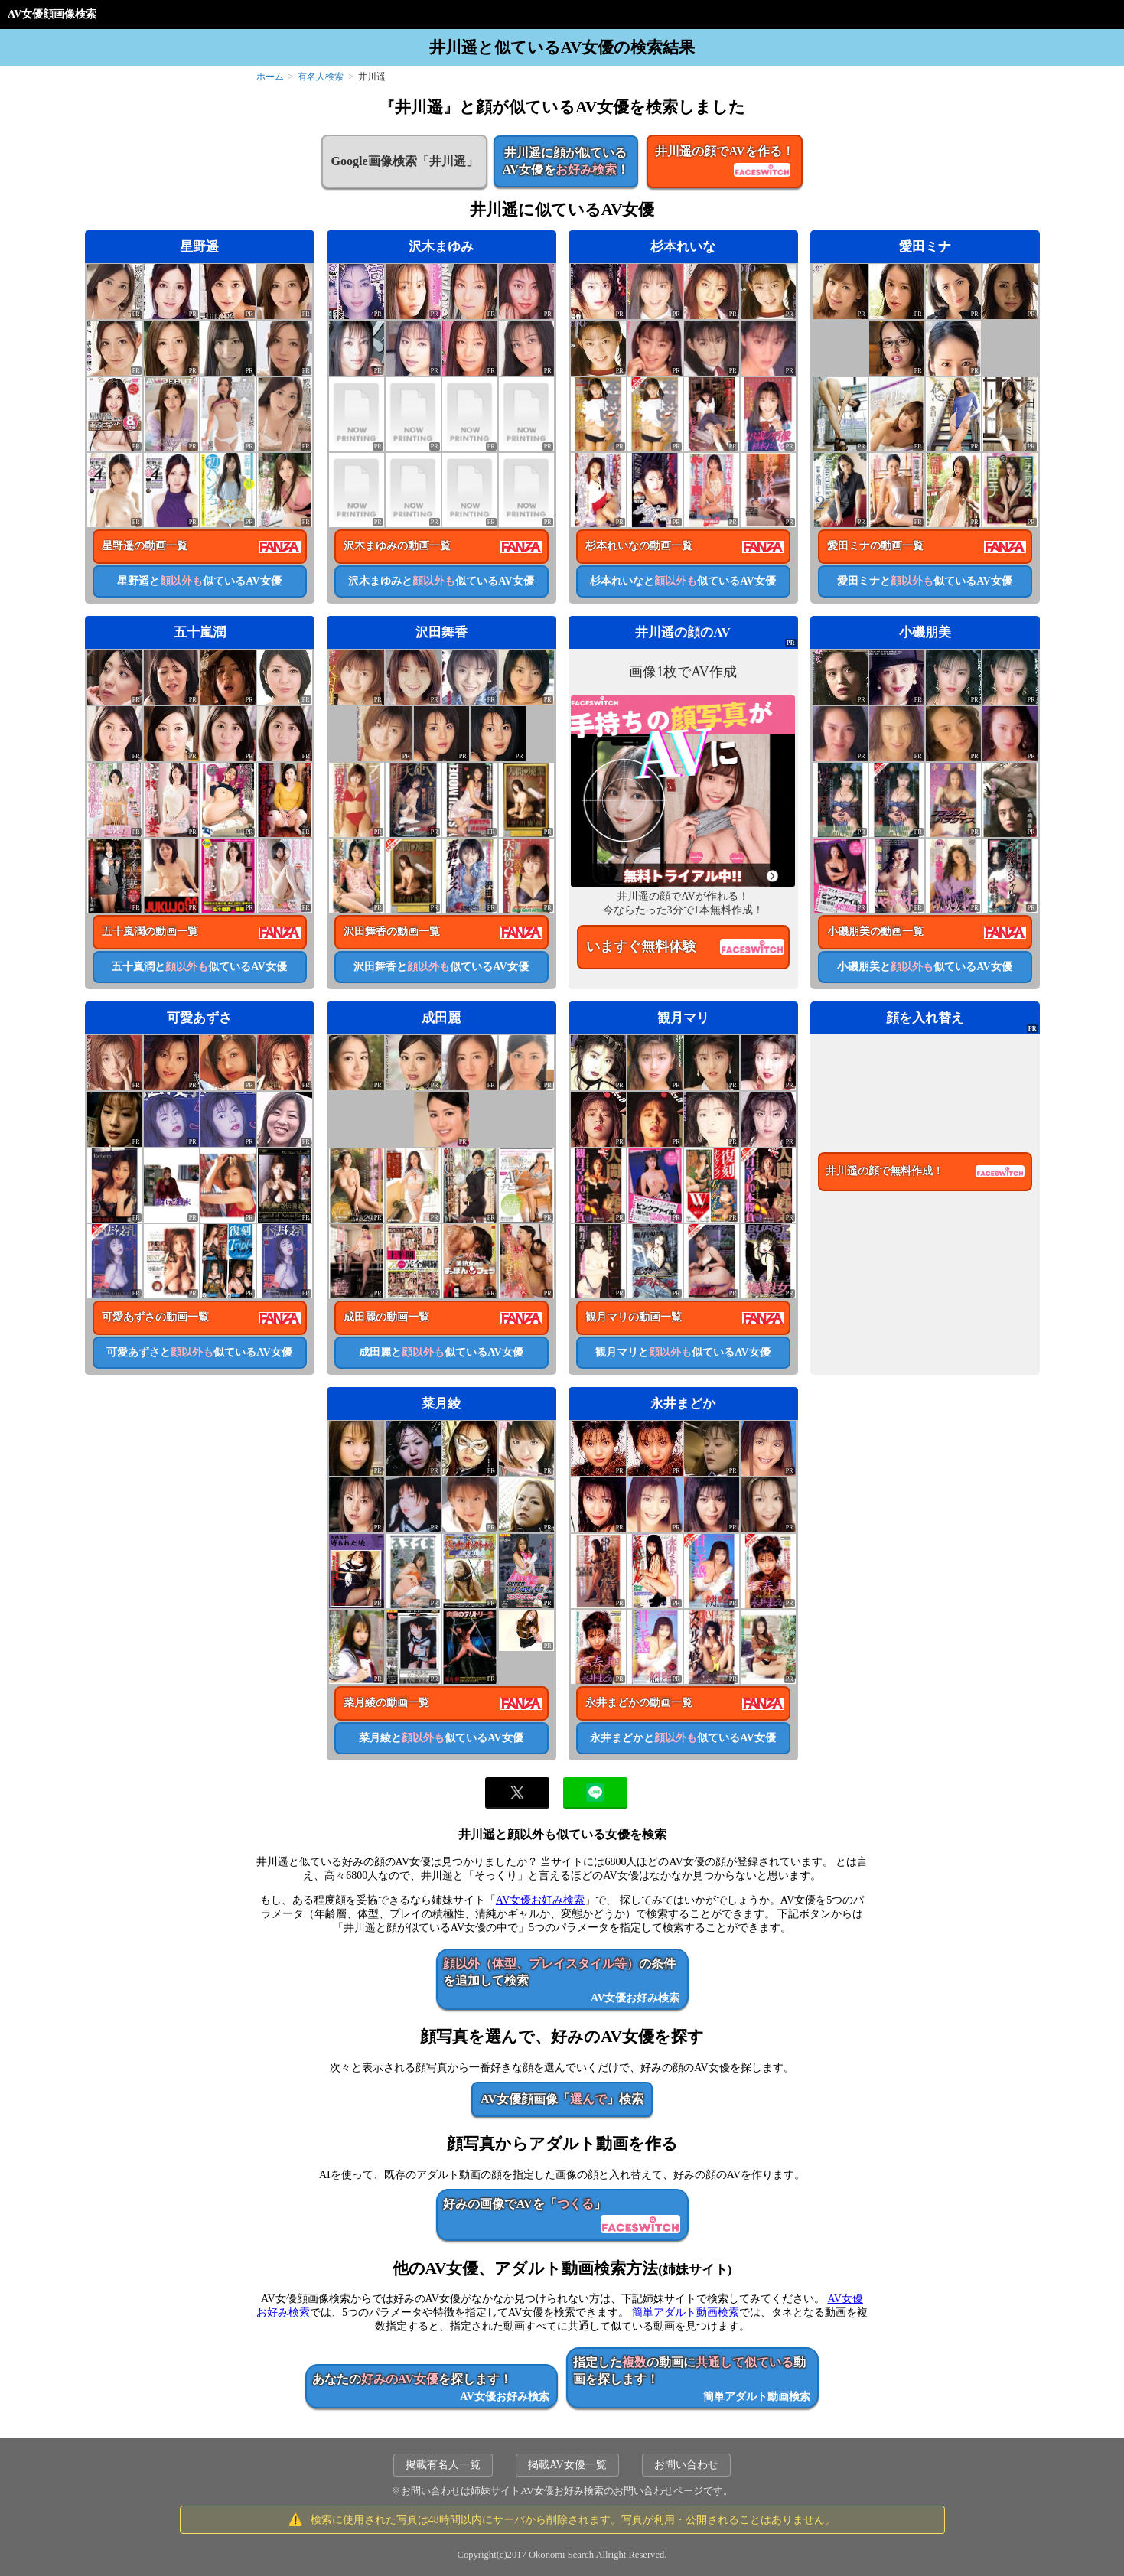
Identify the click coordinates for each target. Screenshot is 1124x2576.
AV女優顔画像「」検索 (562, 2098)
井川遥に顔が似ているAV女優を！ (566, 161)
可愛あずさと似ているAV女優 (199, 1352)
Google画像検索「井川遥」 (404, 161)
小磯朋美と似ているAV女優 (924, 966)
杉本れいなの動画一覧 (638, 546)
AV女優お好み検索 (540, 1900)
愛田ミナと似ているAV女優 (924, 581)
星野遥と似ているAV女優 (199, 581)
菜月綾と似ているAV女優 (441, 1738)
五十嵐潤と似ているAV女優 (199, 966)
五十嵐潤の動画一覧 (150, 931)
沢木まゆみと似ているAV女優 (440, 581)
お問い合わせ (686, 2464)
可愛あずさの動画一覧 (155, 1317)
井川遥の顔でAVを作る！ (724, 162)
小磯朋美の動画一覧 (875, 931)
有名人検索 (321, 76)
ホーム (270, 76)
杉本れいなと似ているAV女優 (682, 581)
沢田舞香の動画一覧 (392, 931)
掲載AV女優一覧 (567, 2464)
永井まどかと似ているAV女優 (682, 1738)
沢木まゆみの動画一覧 (397, 546)
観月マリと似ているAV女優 (682, 1352)
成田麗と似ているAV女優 (441, 1352)
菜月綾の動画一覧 (386, 1702)
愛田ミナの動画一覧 (875, 546)
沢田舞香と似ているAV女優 (440, 966)
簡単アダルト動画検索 (685, 2312)
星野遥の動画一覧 (144, 546)
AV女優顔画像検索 (52, 14)
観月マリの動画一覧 (633, 1317)
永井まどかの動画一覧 (638, 1702)
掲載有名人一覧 (443, 2464)
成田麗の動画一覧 (386, 1317)
